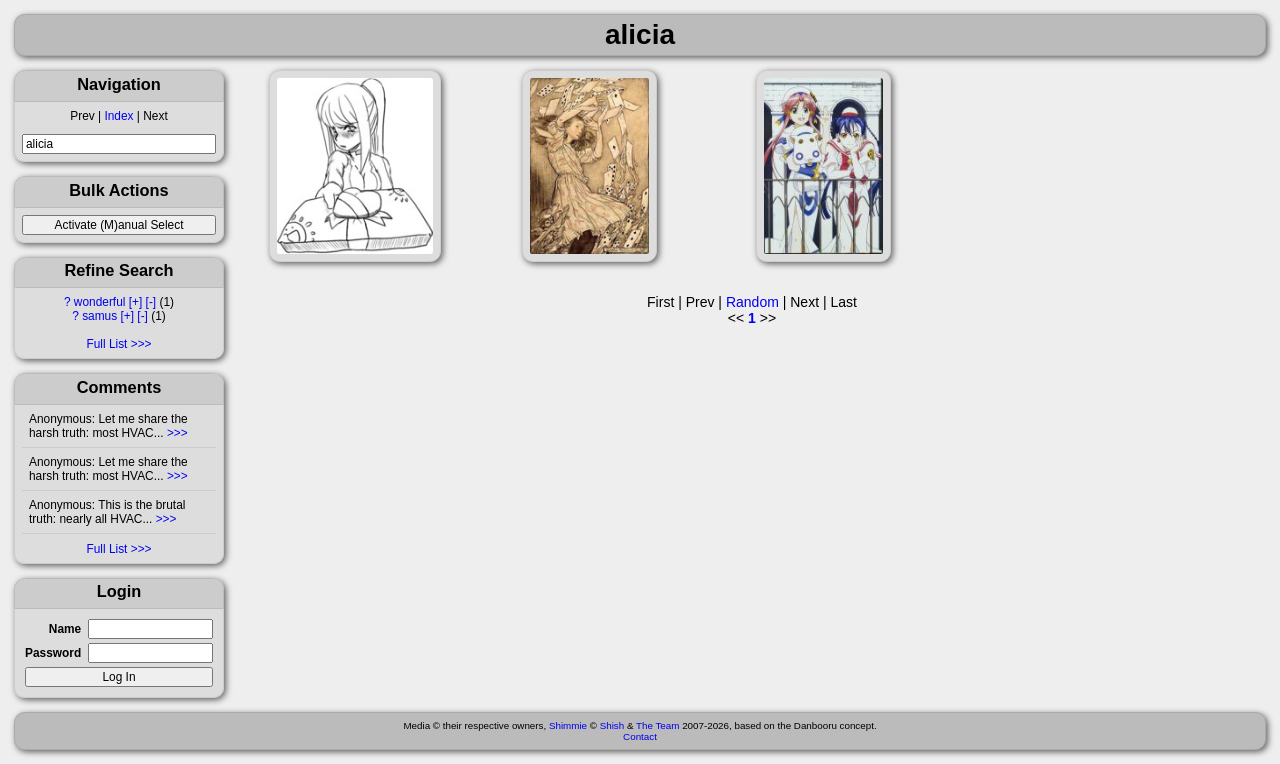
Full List (106, 344)
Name (65, 629)
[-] (151, 302)
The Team (657, 725)
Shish (612, 725)
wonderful (100, 302)
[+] (136, 302)
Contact (640, 736)
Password (53, 653)
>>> (176, 433)
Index (118, 116)
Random (752, 302)
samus (99, 316)
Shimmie (568, 725)
